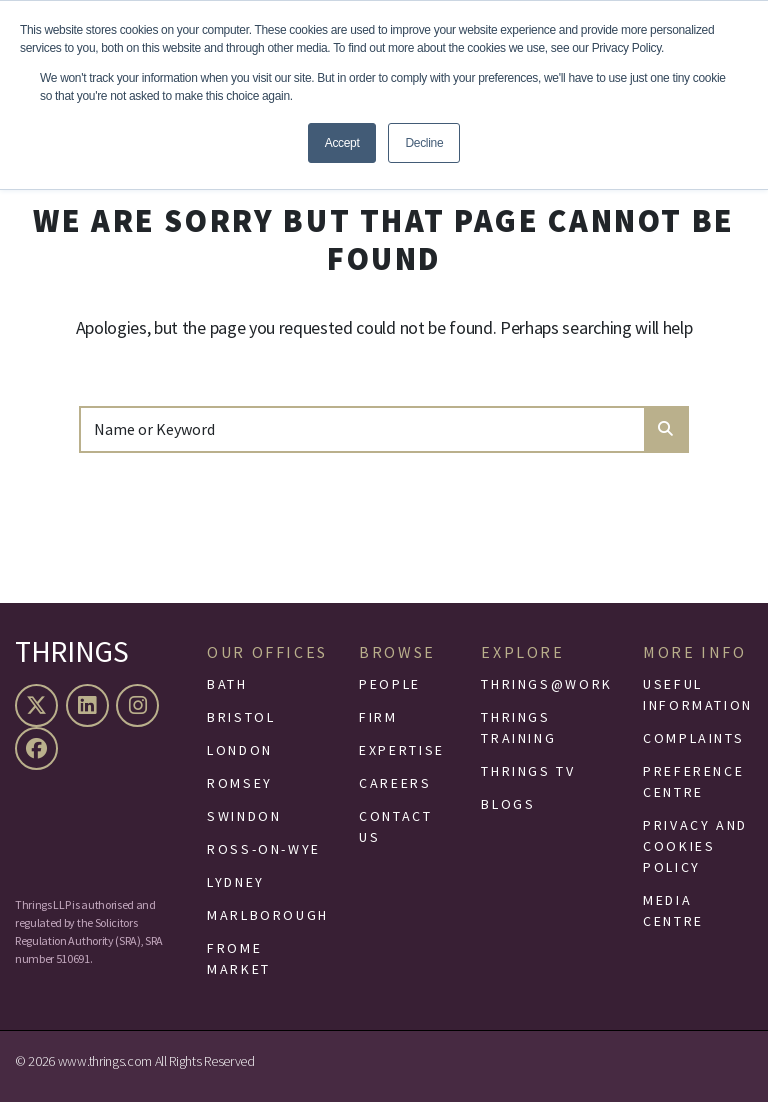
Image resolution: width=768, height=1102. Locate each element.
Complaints (693, 738)
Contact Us (395, 826)
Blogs (508, 804)
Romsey (240, 783)
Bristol (241, 717)
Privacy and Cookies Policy (695, 846)
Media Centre (673, 910)
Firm (378, 717)
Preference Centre (693, 781)
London (240, 750)
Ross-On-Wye (264, 849)
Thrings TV (528, 771)
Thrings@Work (547, 684)
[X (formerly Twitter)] (39, 705)
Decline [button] (424, 143)
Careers (395, 783)
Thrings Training (518, 727)
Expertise (402, 750)
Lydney (236, 882)
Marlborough (268, 915)
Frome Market (239, 958)
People (390, 684)
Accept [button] (342, 143)
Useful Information (698, 694)
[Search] (363, 429)
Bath (227, 684)
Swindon (244, 816)
